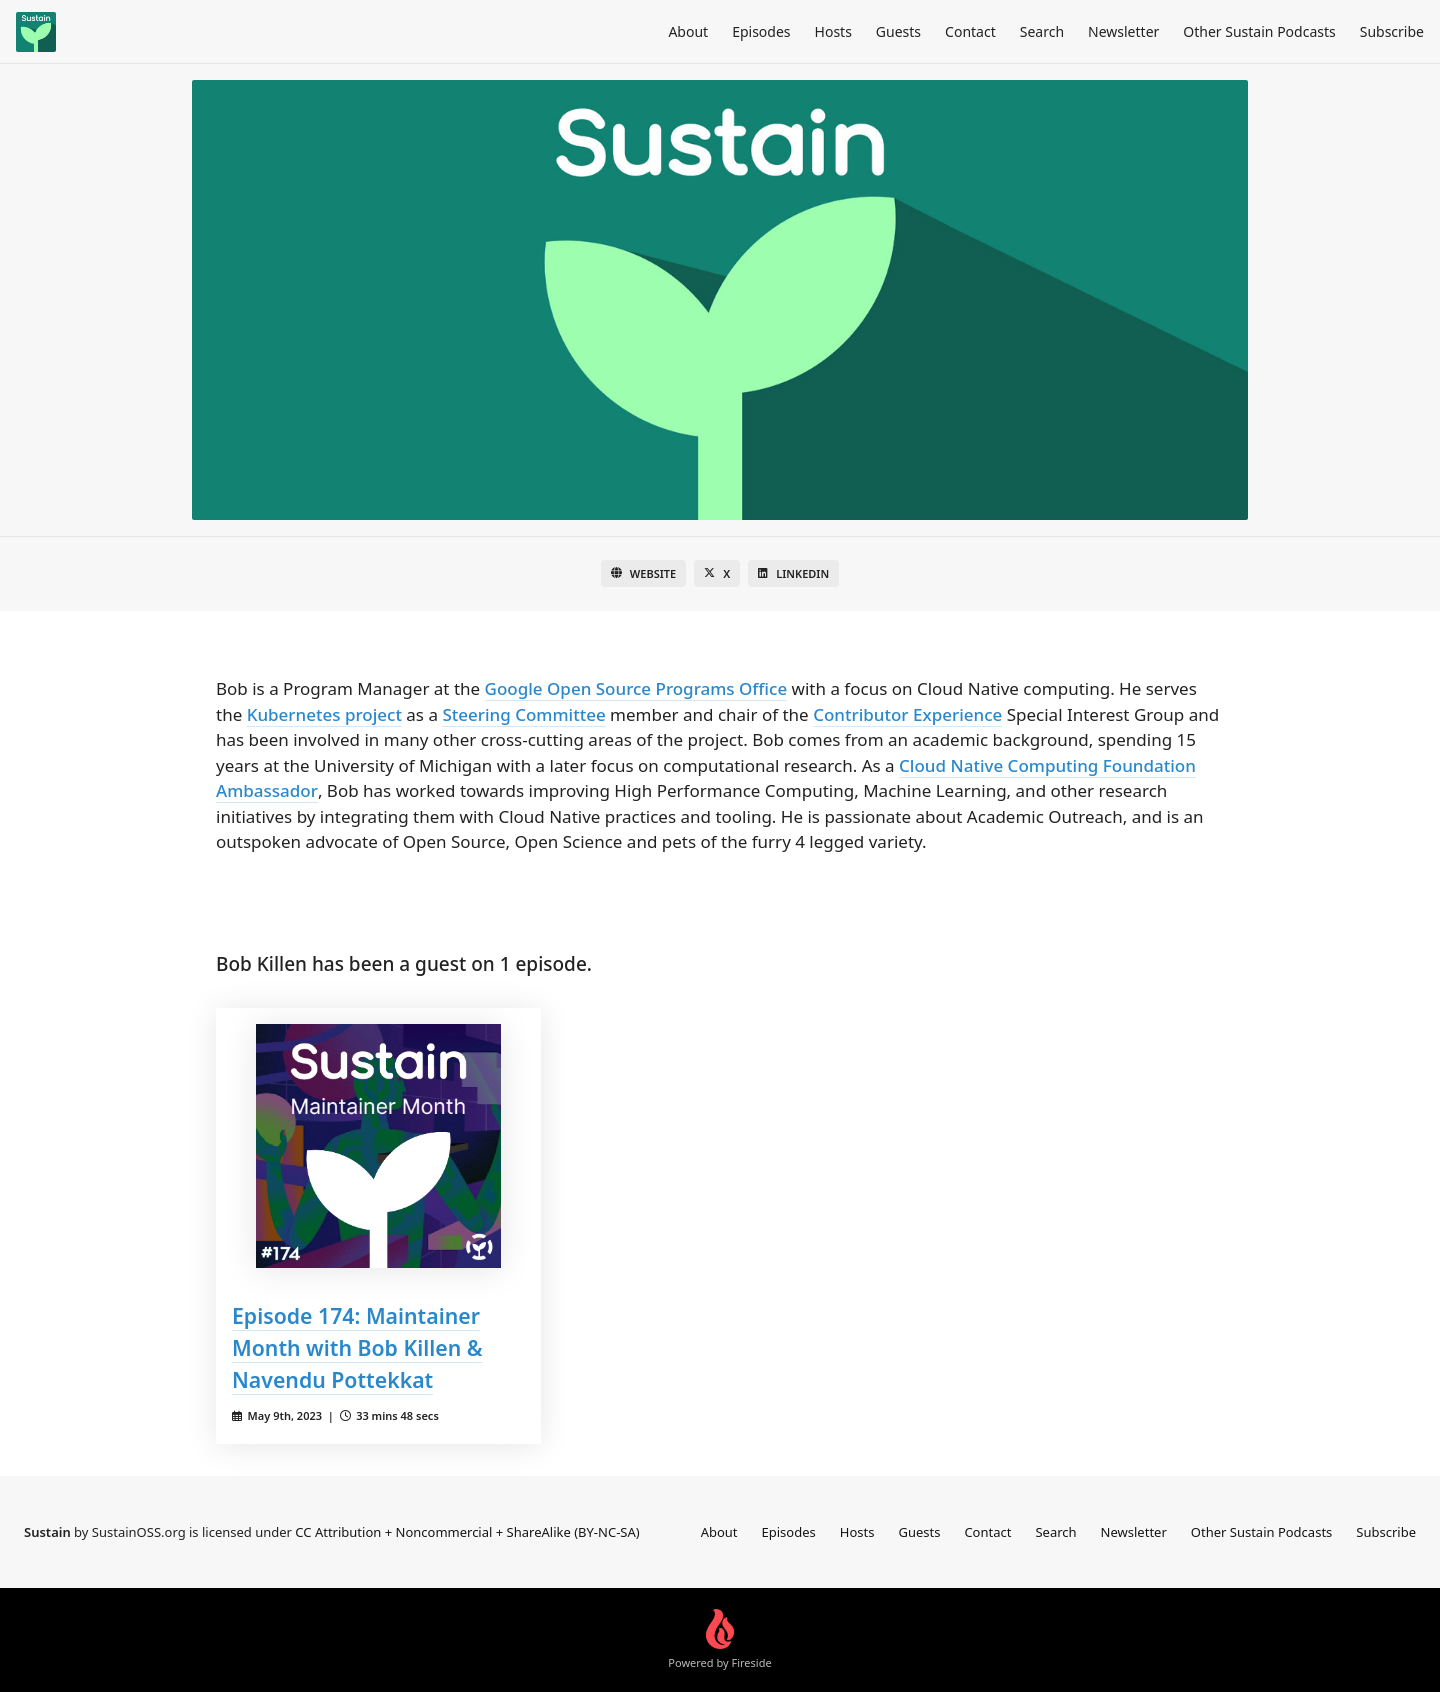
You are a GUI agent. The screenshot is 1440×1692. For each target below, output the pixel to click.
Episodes (761, 31)
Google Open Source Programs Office (636, 688)
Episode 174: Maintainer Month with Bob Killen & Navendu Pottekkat (357, 1347)
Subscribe (1392, 31)
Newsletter (1123, 31)
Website (643, 573)
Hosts (833, 31)
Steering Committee (523, 714)
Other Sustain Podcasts (1259, 31)
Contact (970, 31)
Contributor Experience (907, 714)
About (688, 31)
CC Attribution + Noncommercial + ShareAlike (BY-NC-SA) (467, 1532)
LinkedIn (793, 573)
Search (1042, 31)
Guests (898, 31)
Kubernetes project (324, 714)
